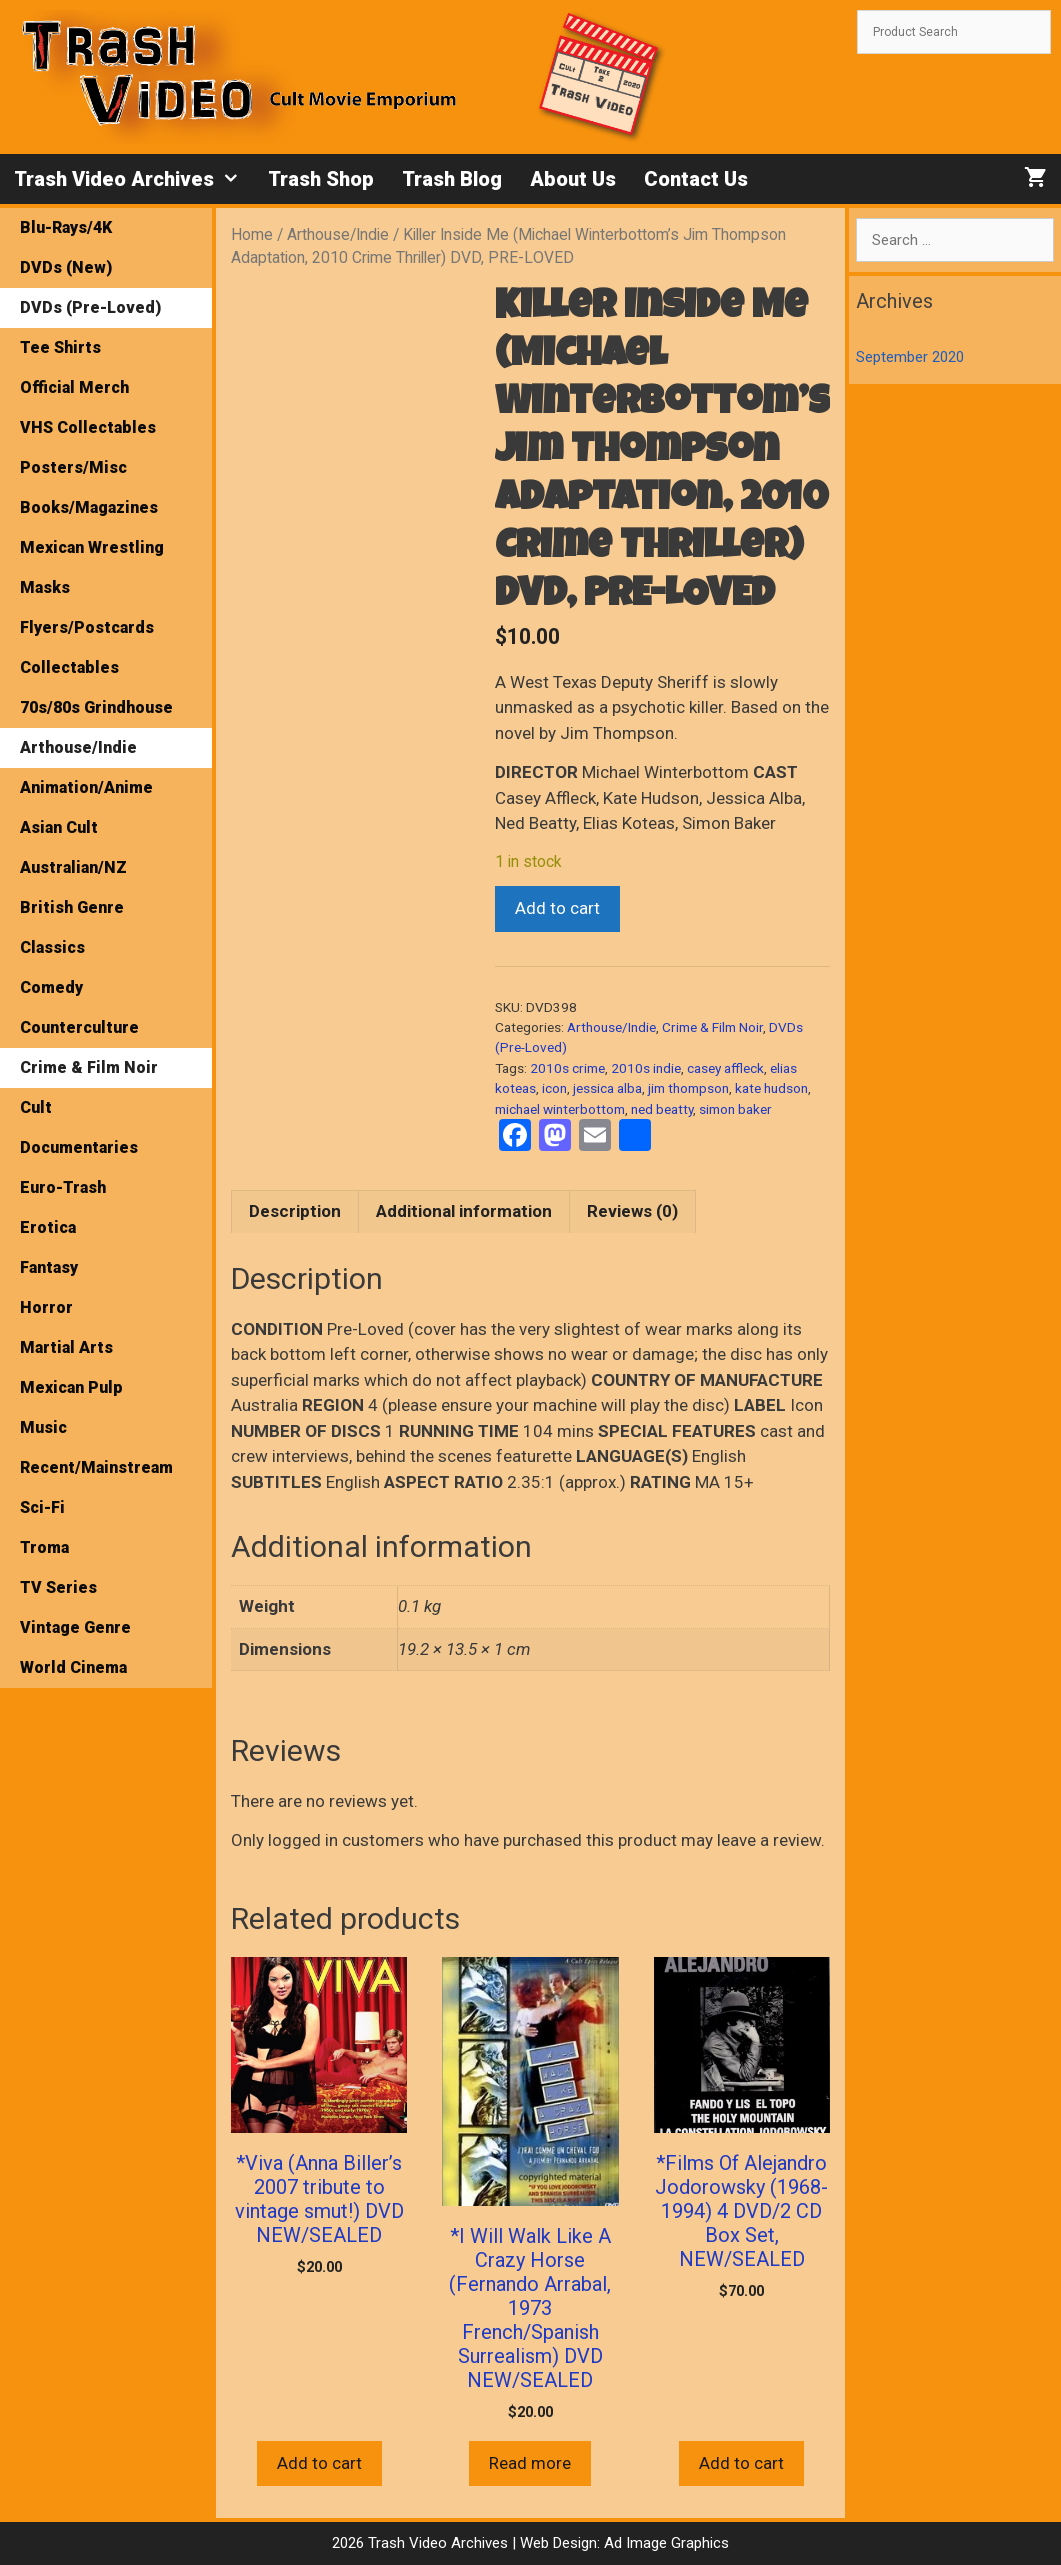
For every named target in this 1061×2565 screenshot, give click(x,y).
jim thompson (688, 1088)
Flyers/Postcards (87, 627)
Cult (36, 1107)
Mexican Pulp (71, 1387)
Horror (46, 1307)
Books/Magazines (89, 507)
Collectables (69, 667)
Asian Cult (59, 827)
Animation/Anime (86, 787)
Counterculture (79, 1027)
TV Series (58, 1587)
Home (252, 234)
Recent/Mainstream (96, 1467)
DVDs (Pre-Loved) (90, 307)
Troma (44, 1547)
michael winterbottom (560, 1109)
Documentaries (79, 1147)
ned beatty (662, 1109)
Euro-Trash (63, 1187)
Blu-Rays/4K (66, 227)
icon (554, 1088)
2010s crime (567, 1068)
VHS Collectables (88, 427)
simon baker (735, 1109)
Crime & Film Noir (712, 1027)
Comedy (51, 987)
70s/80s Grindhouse (96, 707)
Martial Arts (66, 1347)
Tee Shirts (60, 347)
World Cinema (73, 1667)
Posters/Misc (73, 467)
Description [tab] (295, 1211)
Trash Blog (452, 179)
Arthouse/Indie (338, 234)
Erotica (48, 1227)
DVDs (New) (66, 267)
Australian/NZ (73, 867)
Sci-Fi (42, 1507)
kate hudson (771, 1088)
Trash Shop (321, 179)
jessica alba (607, 1088)
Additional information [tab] (464, 1211)
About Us (573, 179)
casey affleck (725, 1068)
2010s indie (646, 1068)
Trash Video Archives (134, 179)
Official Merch (74, 387)
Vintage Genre (75, 1627)
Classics (52, 947)
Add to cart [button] (319, 2463)
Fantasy (49, 1267)
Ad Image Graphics (664, 2543)
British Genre (72, 907)
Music (43, 1427)
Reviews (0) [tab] (632, 1211)
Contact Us (696, 179)
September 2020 (910, 357)
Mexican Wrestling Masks (92, 567)
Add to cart (557, 908)
